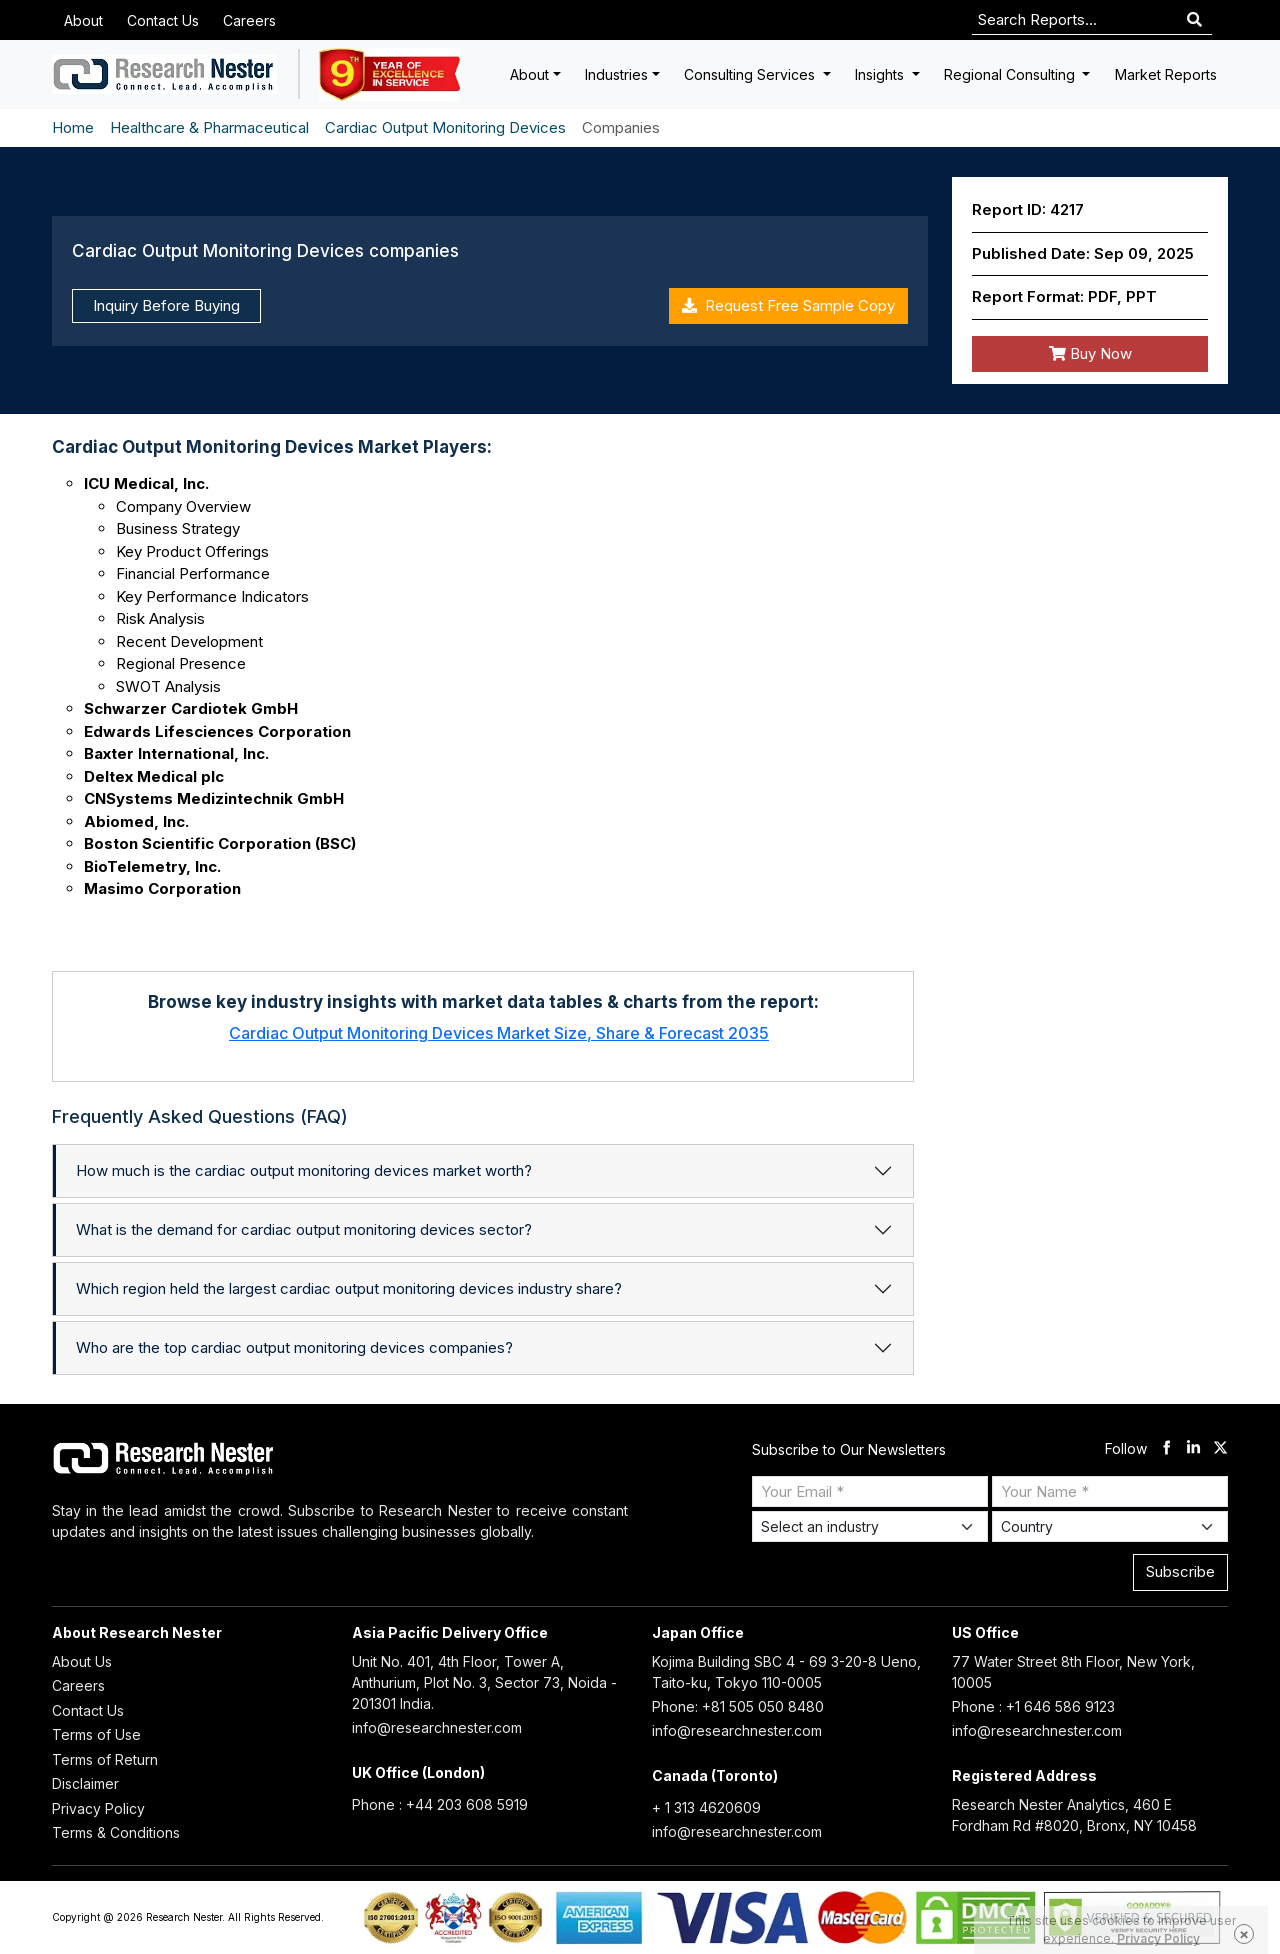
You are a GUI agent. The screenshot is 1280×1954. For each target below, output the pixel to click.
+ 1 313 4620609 (706, 1807)
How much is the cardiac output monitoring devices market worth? (304, 1170)
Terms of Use (96, 1734)
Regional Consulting (1011, 74)
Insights (881, 74)
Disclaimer (85, 1783)
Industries (616, 74)
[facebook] (1166, 1449)
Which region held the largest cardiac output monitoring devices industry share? (349, 1288)
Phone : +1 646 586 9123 (1033, 1706)
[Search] (1194, 20)
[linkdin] (1193, 1449)
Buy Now (1090, 353)
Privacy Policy (98, 1808)
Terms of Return (105, 1759)
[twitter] (1220, 1449)
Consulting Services (751, 74)
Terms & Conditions (116, 1832)
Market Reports (1166, 74)
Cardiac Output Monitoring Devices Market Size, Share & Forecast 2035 (499, 1033)
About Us (82, 1661)
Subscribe (1180, 1571)
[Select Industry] (870, 1526)
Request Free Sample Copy (788, 305)
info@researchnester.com (437, 1727)
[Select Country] (1110, 1526)
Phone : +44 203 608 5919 (440, 1804)
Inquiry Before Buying (166, 305)
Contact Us (163, 20)
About (83, 20)
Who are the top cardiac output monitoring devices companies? (294, 1347)
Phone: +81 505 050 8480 (738, 1706)
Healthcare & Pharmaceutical (209, 127)
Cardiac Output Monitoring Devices (445, 127)
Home (73, 127)
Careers (249, 20)
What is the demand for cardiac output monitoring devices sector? (304, 1229)
